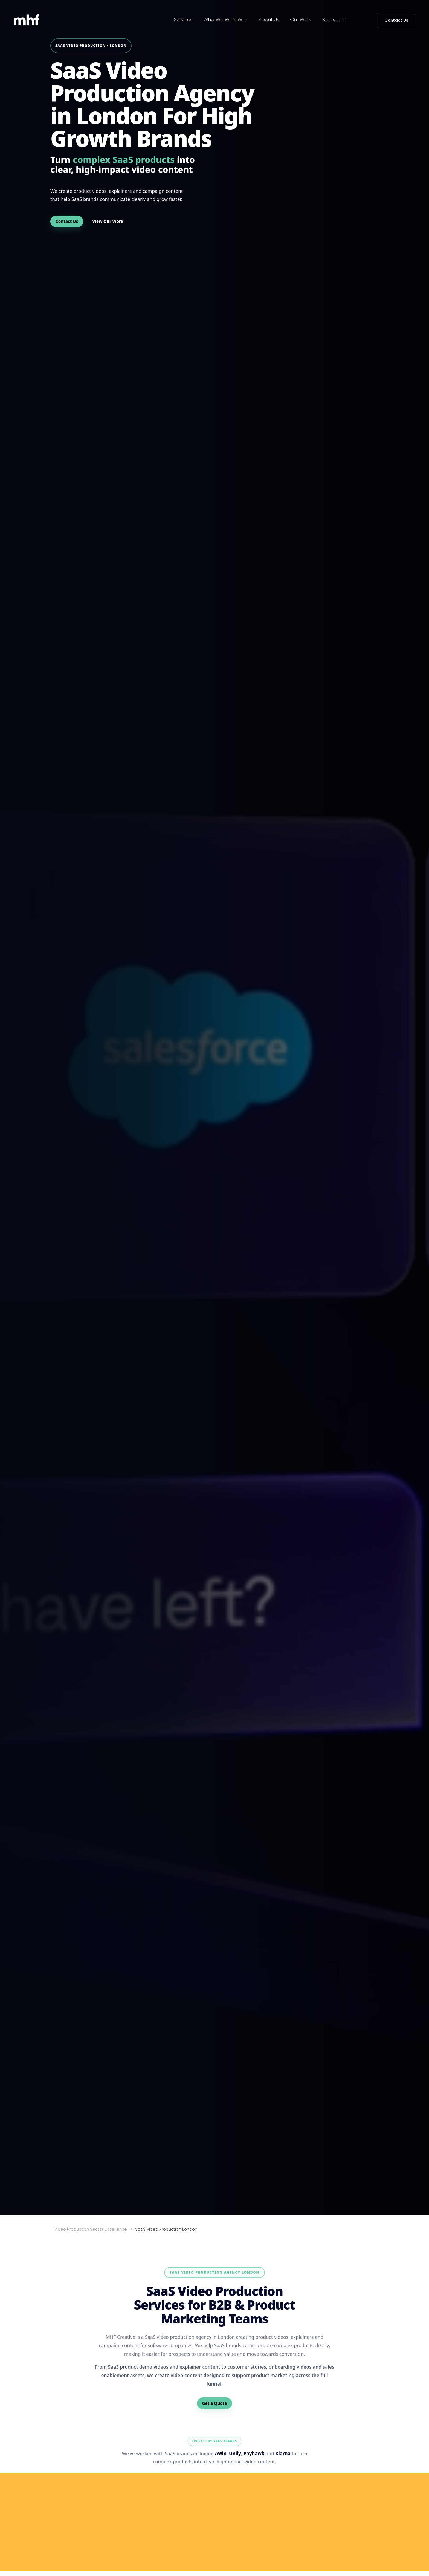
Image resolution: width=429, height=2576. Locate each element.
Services (183, 19)
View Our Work (107, 221)
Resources (334, 19)
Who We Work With (225, 19)
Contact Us (396, 20)
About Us (269, 19)
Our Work (300, 19)
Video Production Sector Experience (90, 2229)
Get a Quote (214, 2403)
